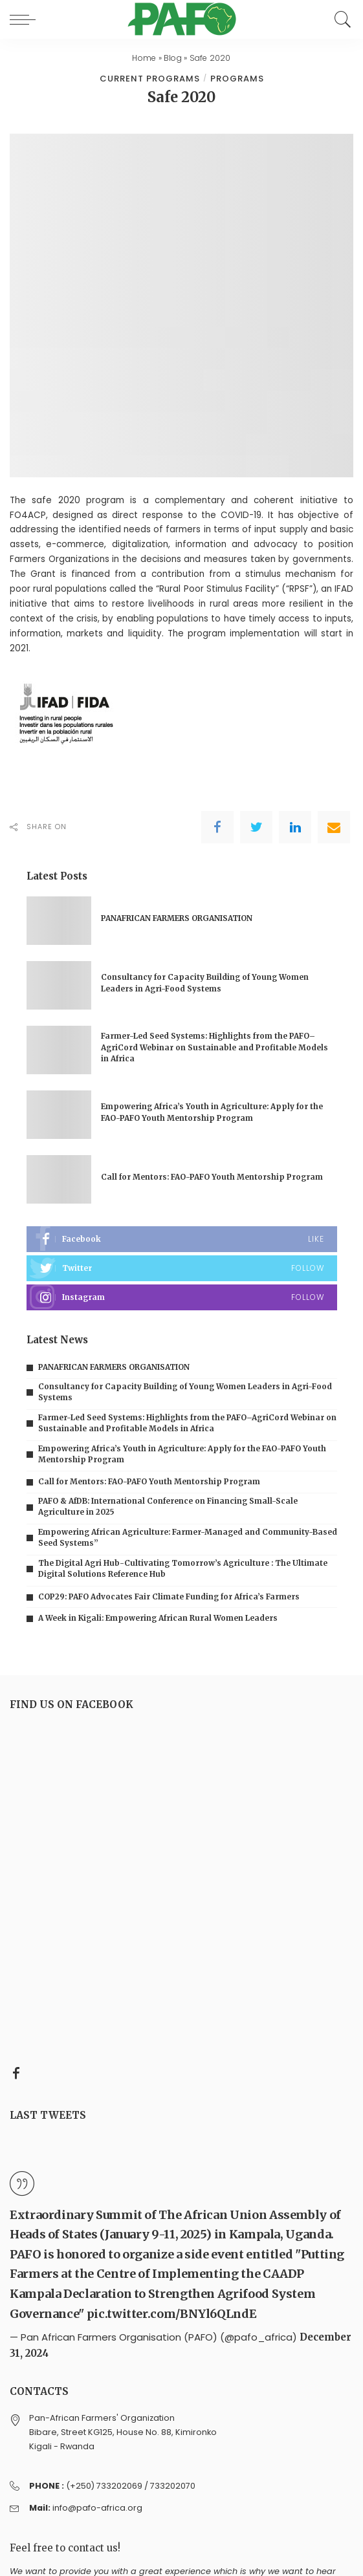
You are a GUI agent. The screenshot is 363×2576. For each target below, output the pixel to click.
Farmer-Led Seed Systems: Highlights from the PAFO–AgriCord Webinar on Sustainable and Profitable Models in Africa (214, 1047)
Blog (173, 57)
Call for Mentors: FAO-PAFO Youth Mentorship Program (212, 1177)
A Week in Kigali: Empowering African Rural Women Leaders (158, 1618)
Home (144, 57)
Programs (237, 78)
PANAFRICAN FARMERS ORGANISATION (176, 918)
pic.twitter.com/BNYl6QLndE (172, 2313)
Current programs (150, 78)
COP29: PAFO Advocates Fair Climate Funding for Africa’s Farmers (169, 1596)
